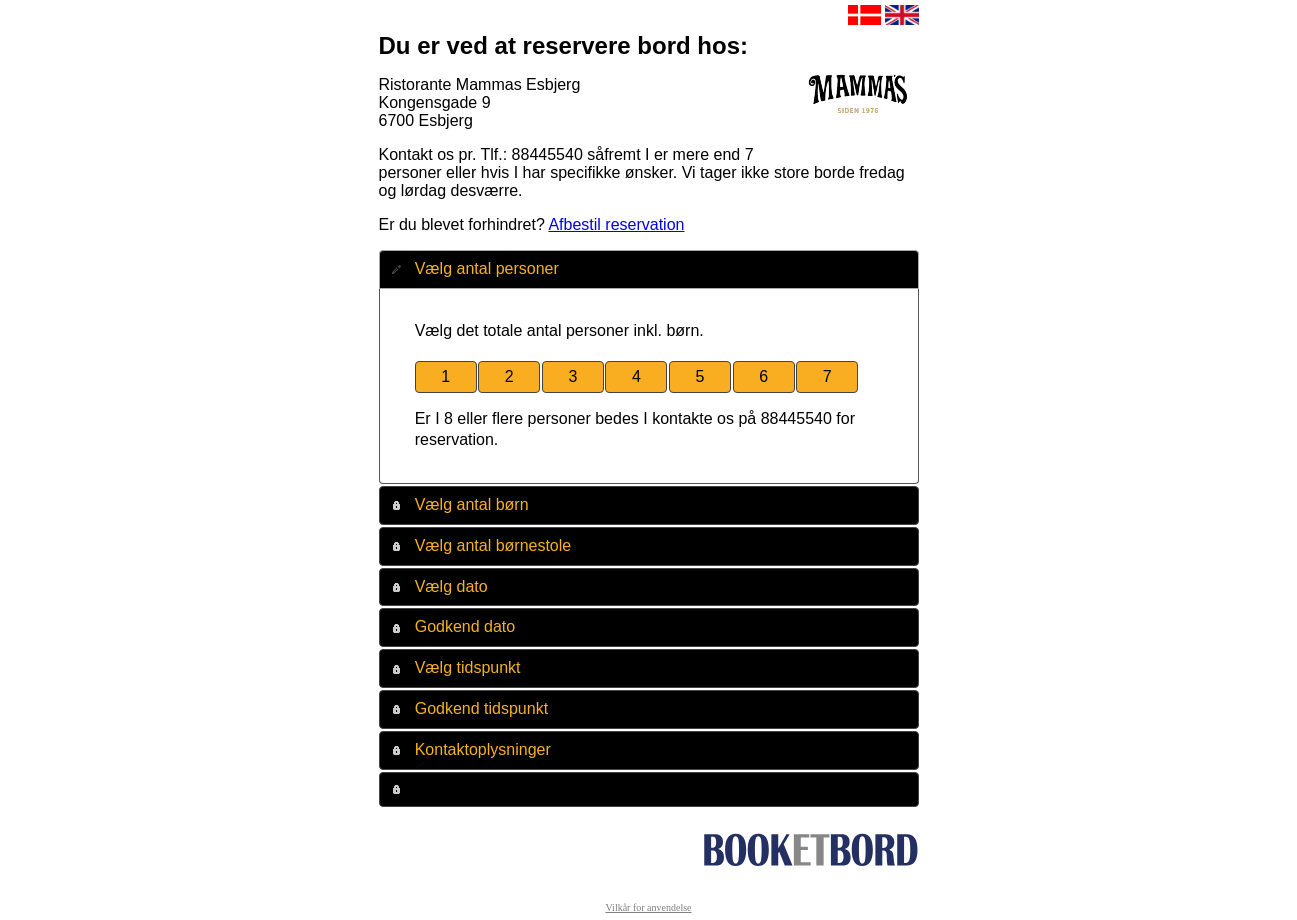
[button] (446, 377)
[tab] (649, 269)
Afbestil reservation (616, 224)
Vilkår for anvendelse (648, 907)
